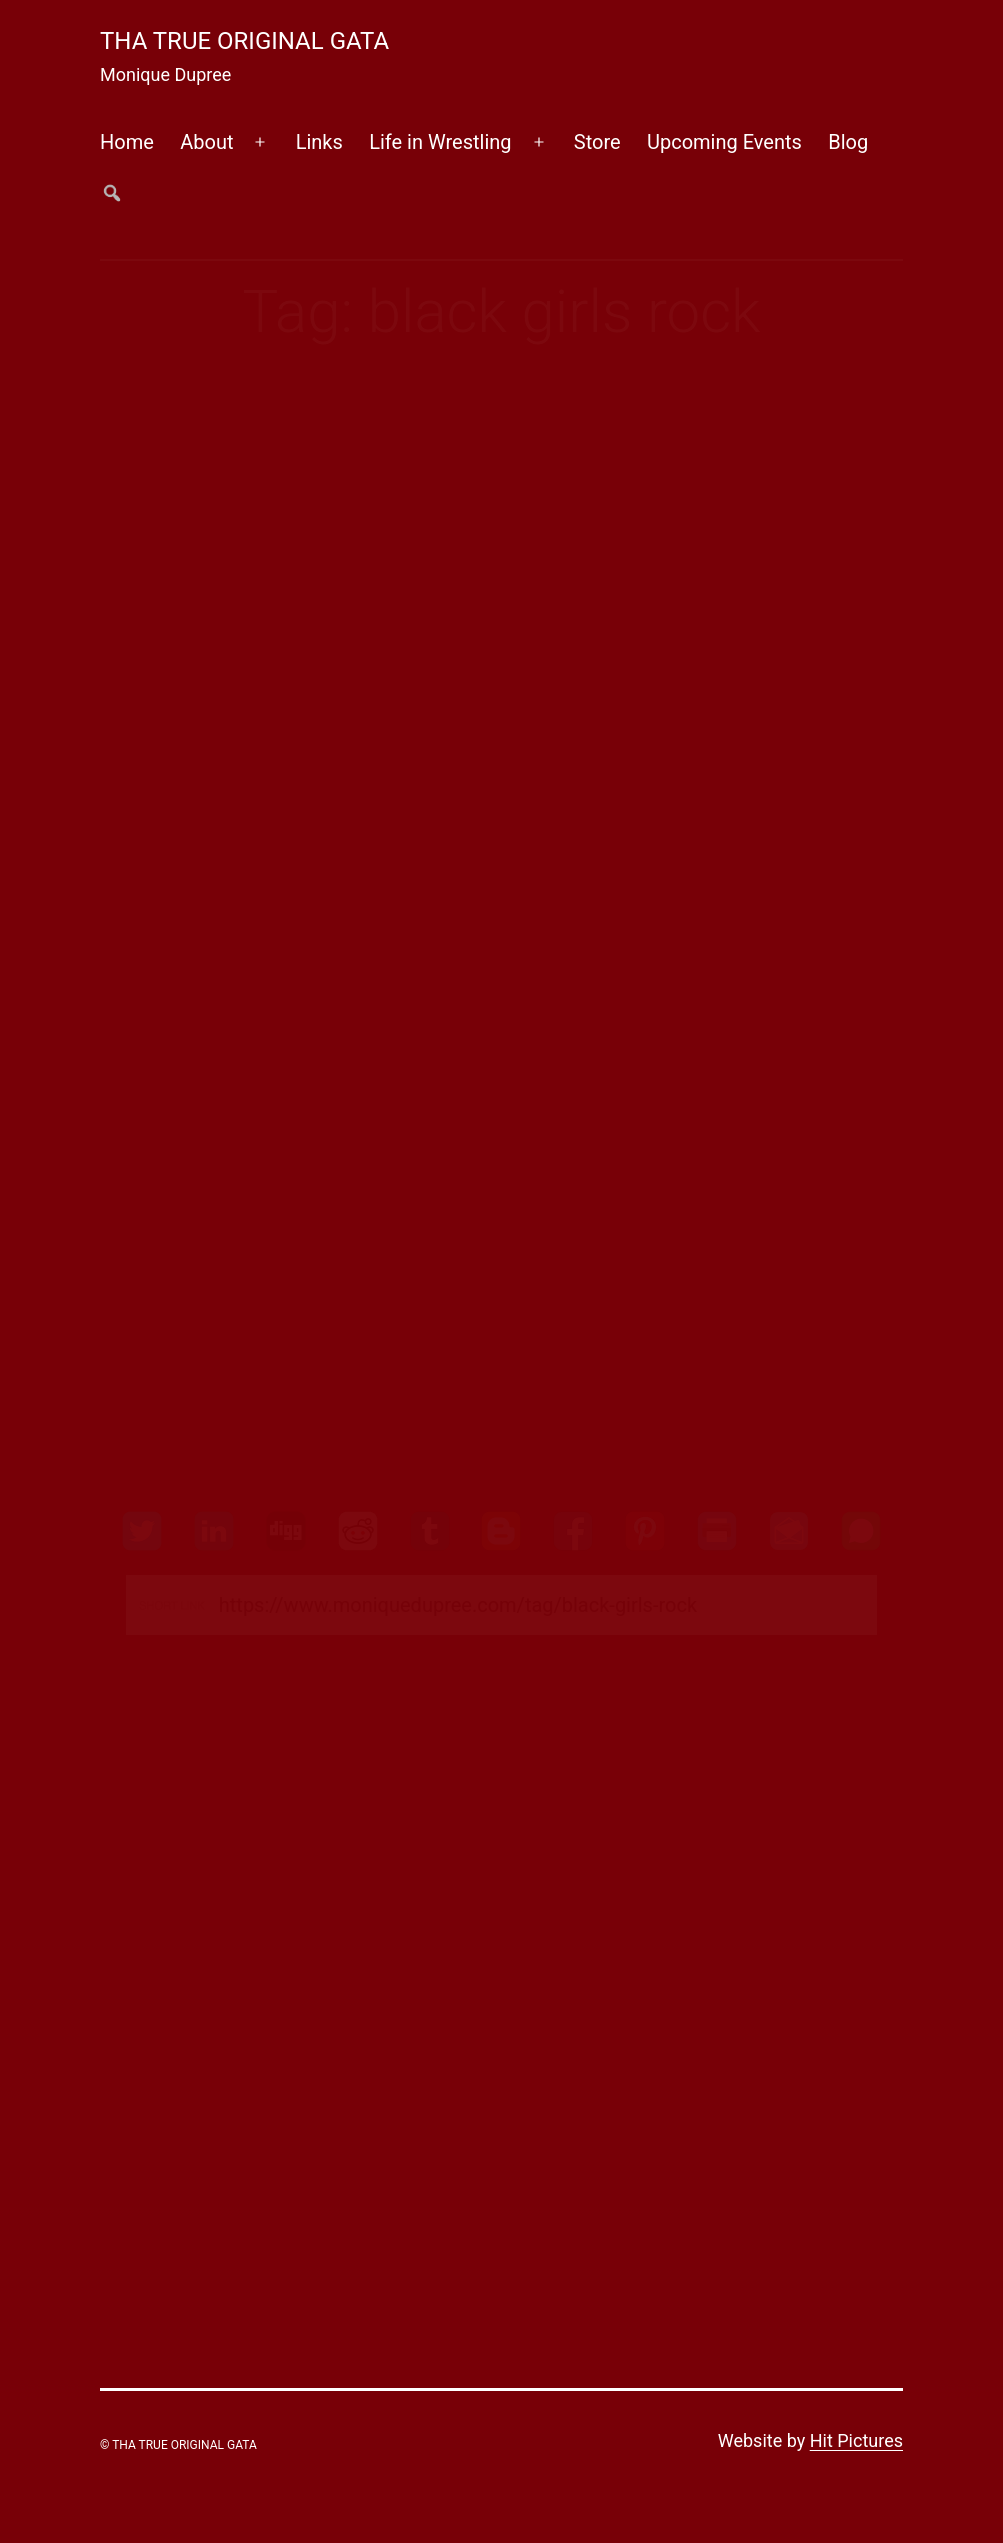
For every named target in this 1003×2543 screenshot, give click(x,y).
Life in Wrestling (440, 142)
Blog (848, 142)
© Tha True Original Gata (178, 2445)
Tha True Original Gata (244, 41)
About (206, 142)
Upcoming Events (724, 142)
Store (597, 142)
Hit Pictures (856, 2440)
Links (319, 142)
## (112, 192)
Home (127, 142)
